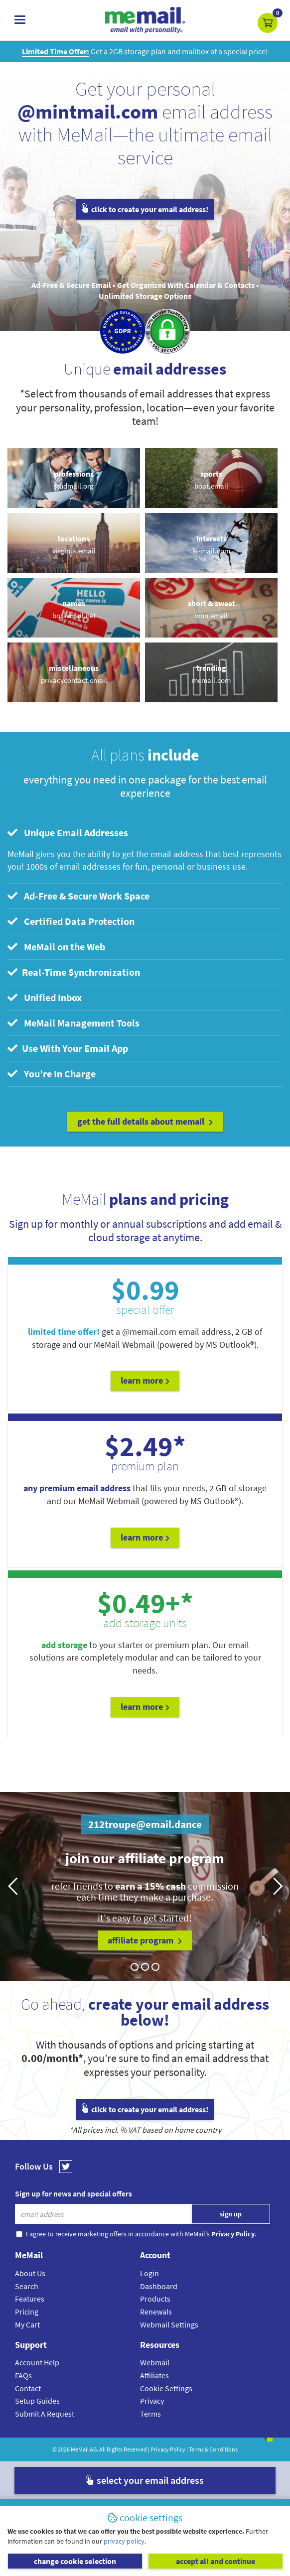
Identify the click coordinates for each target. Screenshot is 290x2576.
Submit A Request (44, 2414)
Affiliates (154, 2375)
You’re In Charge (51, 1073)
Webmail (154, 2362)
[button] (268, 23)
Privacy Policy (167, 2449)
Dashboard (158, 2286)
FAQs (23, 2375)
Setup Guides (37, 2401)
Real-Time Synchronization (73, 972)
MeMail (80, 2449)
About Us (30, 2273)
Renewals (156, 2312)
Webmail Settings (169, 2324)
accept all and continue (215, 2561)
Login (149, 2273)
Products (155, 2299)
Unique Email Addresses (67, 832)
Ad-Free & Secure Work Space (78, 896)
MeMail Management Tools (73, 1023)
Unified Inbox (44, 997)
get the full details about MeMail (145, 1121)
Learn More (145, 1380)
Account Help (37, 2362)
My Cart (27, 2324)
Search (26, 2286)
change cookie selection (75, 2561)
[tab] (145, 832)
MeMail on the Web (56, 946)
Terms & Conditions (213, 2449)
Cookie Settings (166, 2388)
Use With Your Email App (67, 1048)
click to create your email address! (145, 209)
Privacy (152, 2401)
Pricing (26, 2312)
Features (29, 2299)
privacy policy (124, 2541)
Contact (28, 2388)
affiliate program (145, 1940)
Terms (150, 2414)
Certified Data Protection (71, 921)
